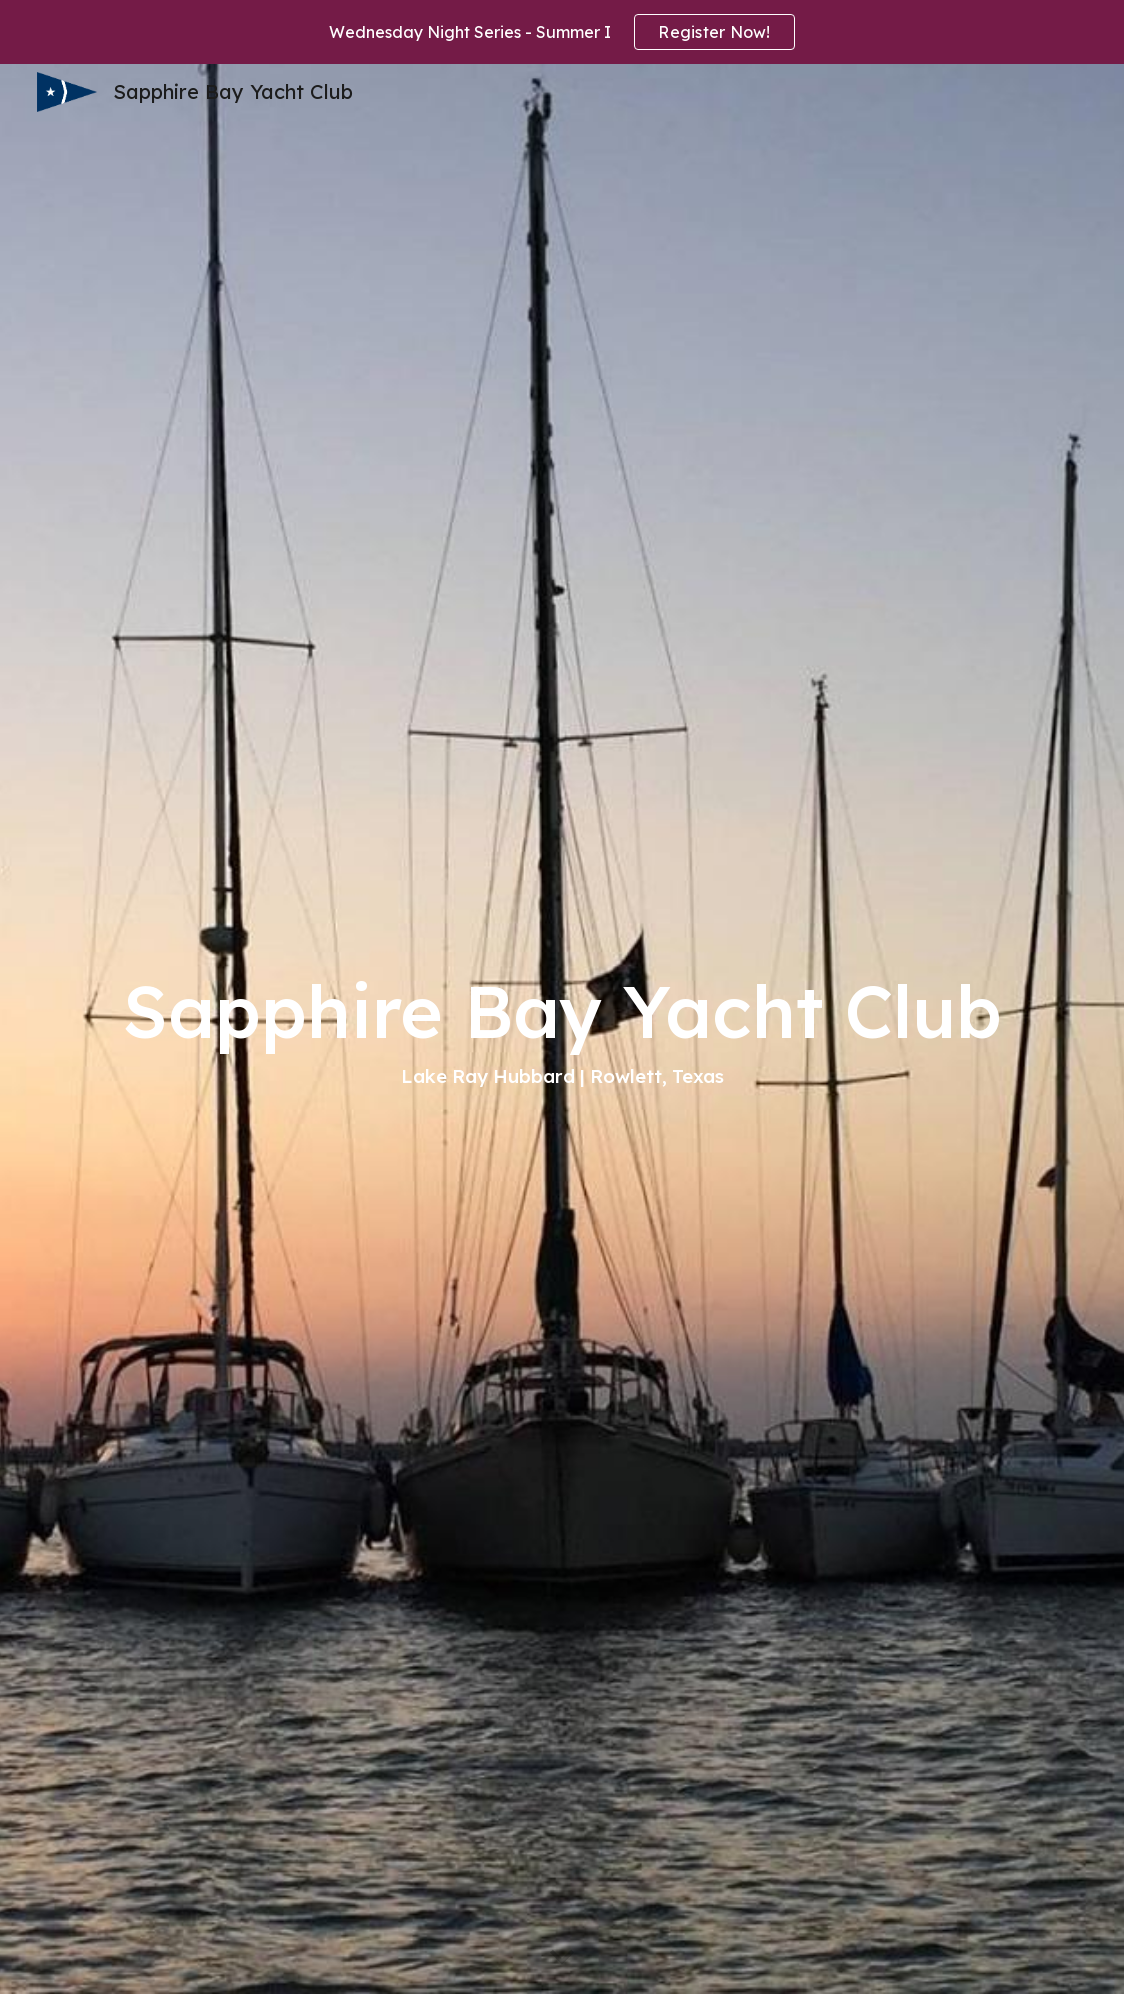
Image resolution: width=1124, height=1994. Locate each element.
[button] (562, 1958)
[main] (562, 1028)
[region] (562, 32)
